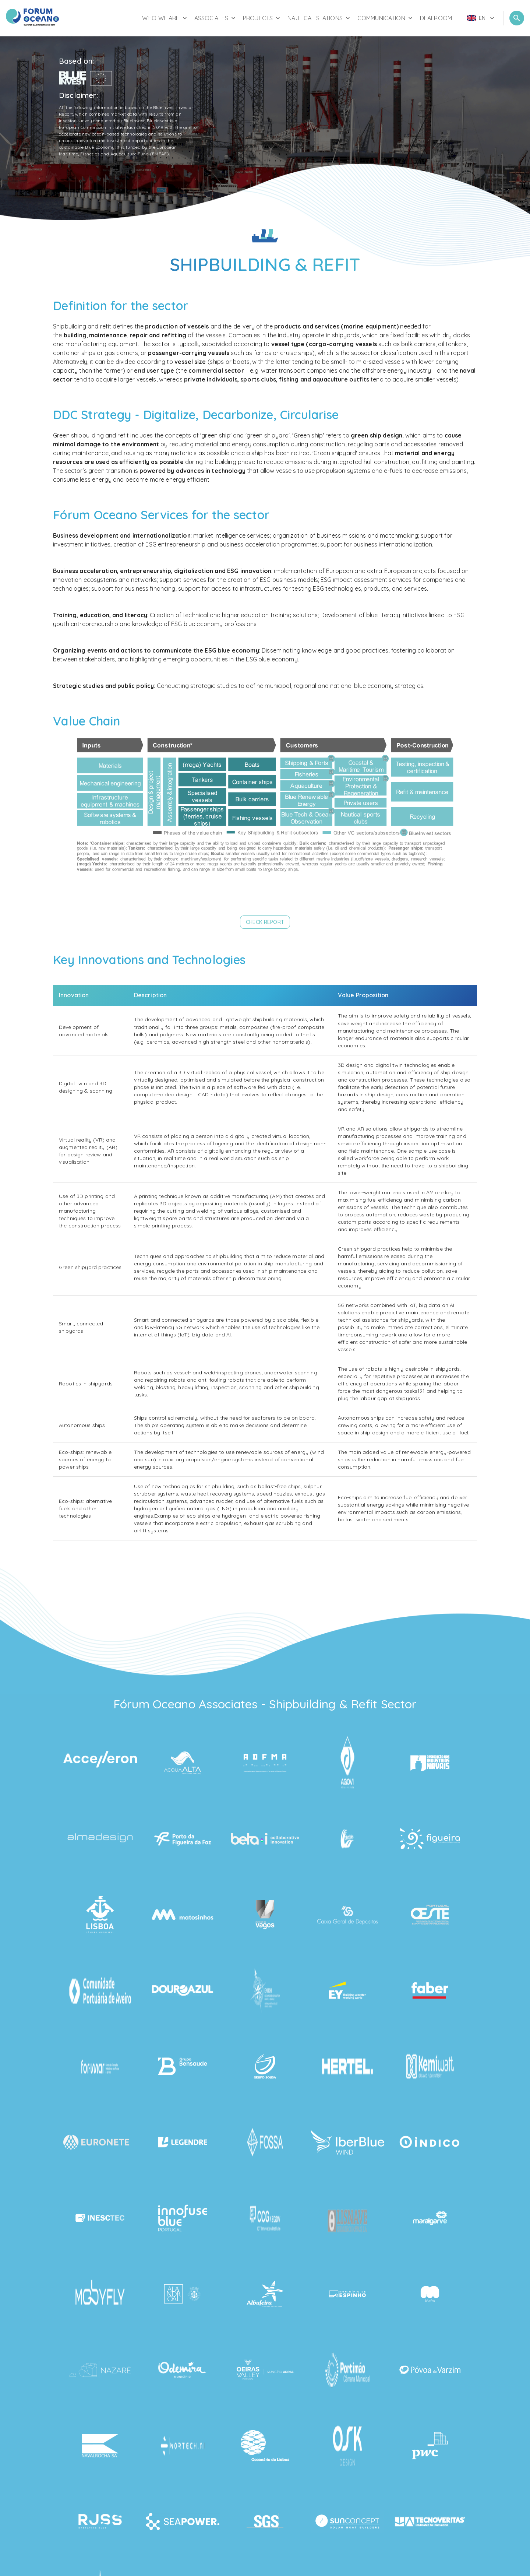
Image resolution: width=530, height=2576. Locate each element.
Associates (215, 18)
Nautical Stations (319, 18)
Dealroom (436, 18)
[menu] (480, 18)
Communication (385, 18)
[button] (265, 922)
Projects (262, 18)
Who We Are (165, 18)
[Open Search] (516, 18)
